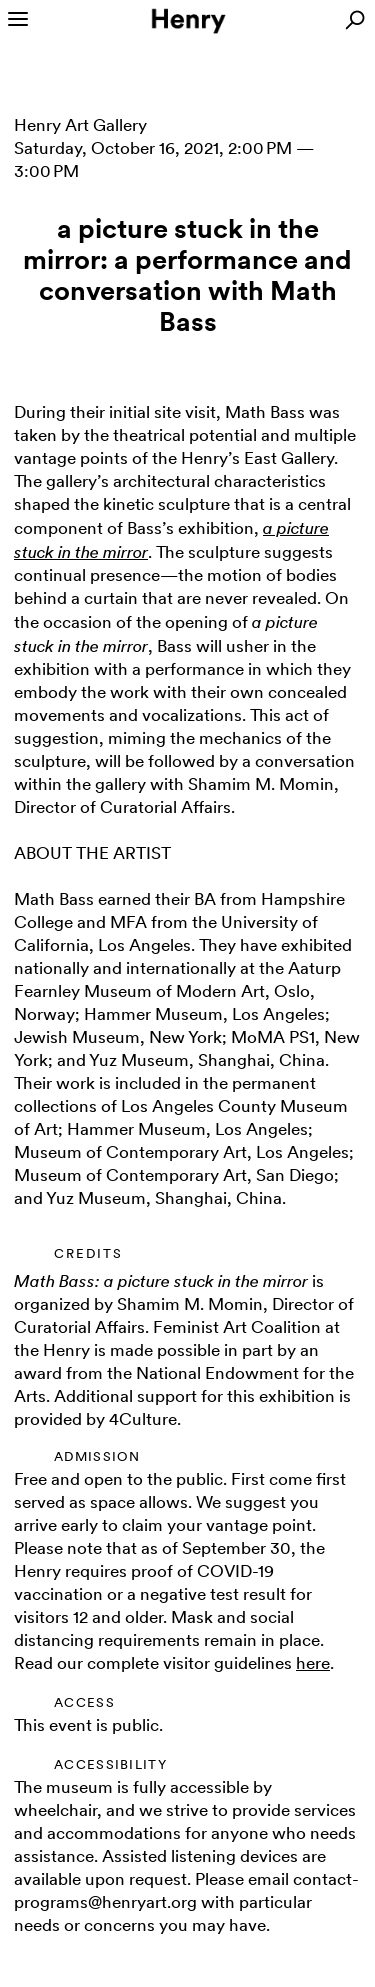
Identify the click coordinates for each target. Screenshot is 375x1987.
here (313, 1663)
